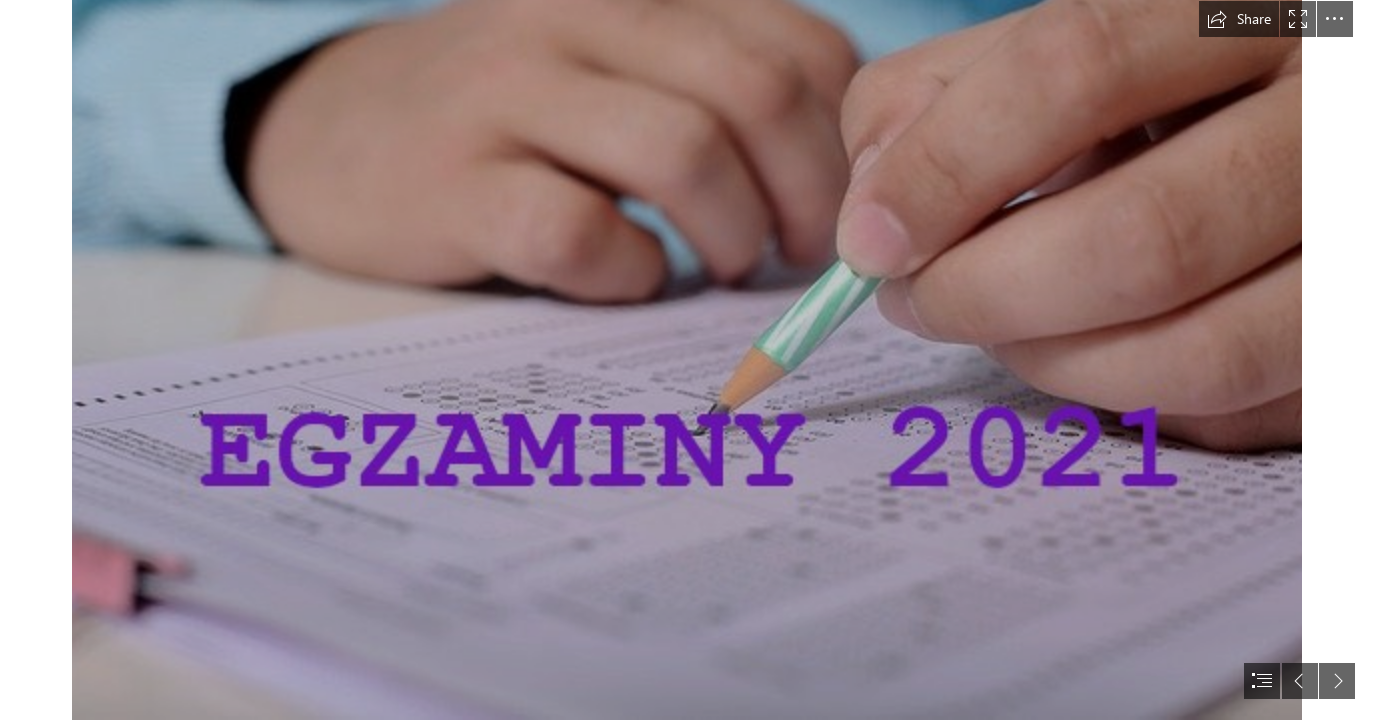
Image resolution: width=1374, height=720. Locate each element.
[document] (687, 360)
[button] (1239, 19)
